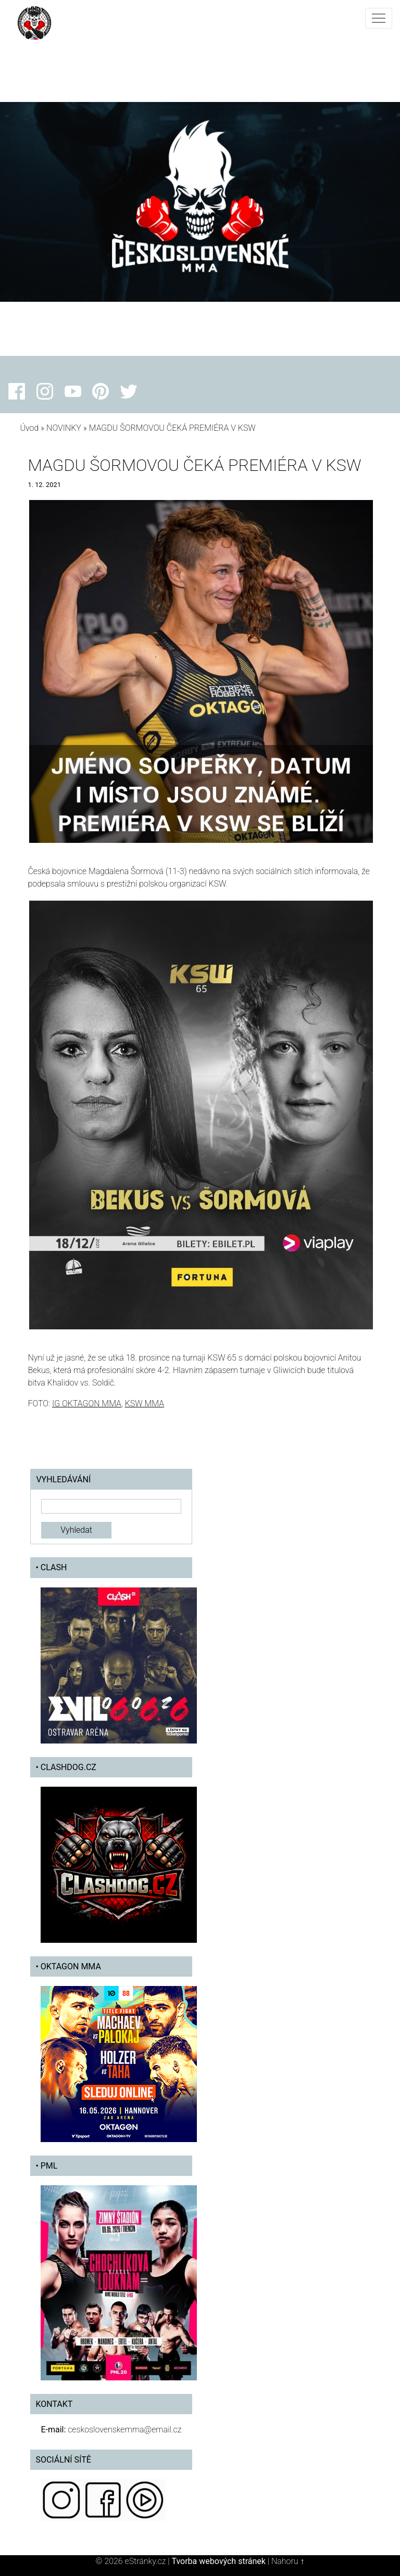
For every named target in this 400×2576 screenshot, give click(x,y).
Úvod (29, 428)
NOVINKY (63, 428)
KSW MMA (144, 1403)
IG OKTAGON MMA (86, 1403)
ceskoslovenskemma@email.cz (124, 2429)
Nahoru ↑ (287, 2561)
